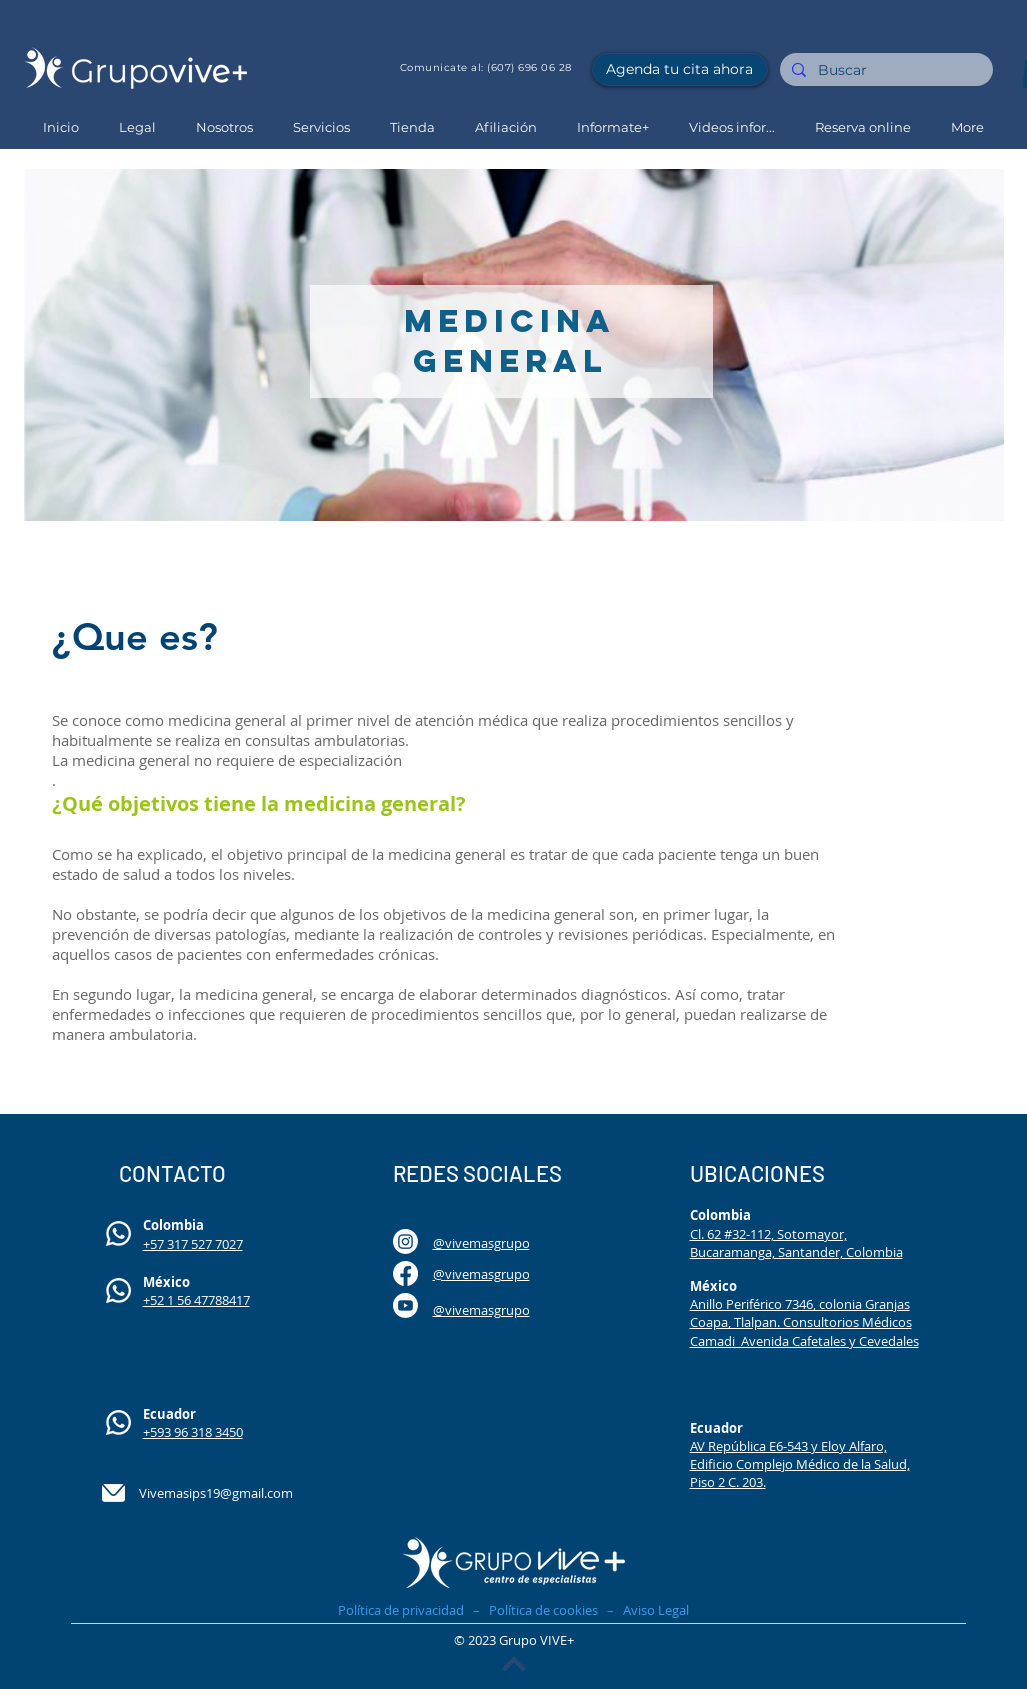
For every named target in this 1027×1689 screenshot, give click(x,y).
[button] (224, 127)
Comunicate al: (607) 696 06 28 (486, 67)
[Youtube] (405, 1305)
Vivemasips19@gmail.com (216, 1493)
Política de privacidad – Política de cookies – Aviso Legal (513, 1610)
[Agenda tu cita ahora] (680, 69)
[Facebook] (405, 1273)
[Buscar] (884, 71)
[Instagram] (405, 1241)
